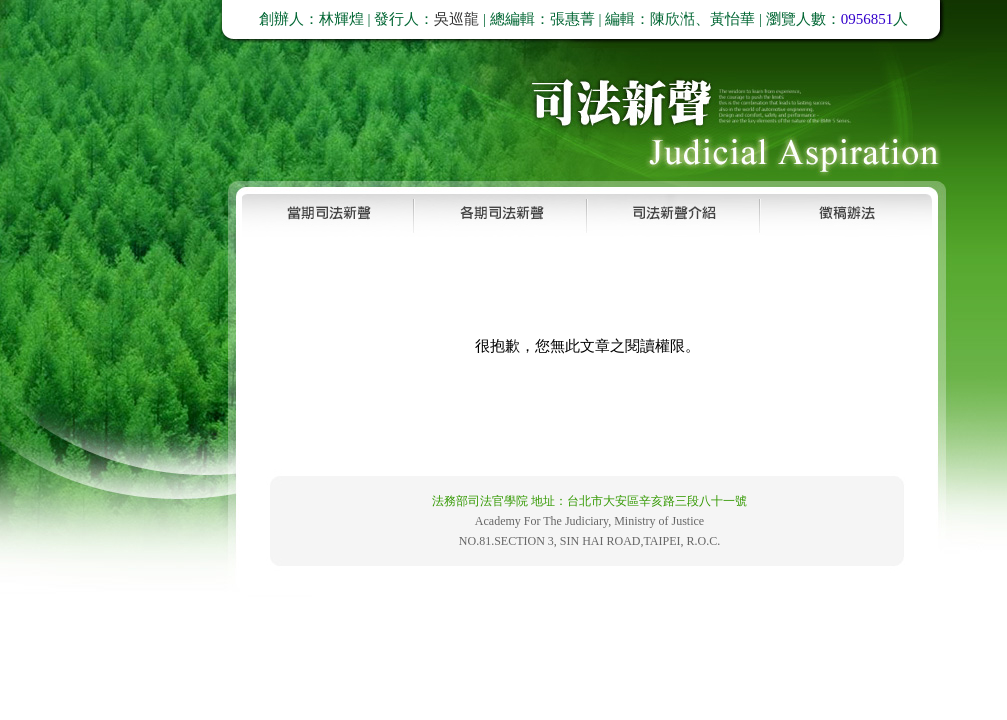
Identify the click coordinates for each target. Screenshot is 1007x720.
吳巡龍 (456, 19)
